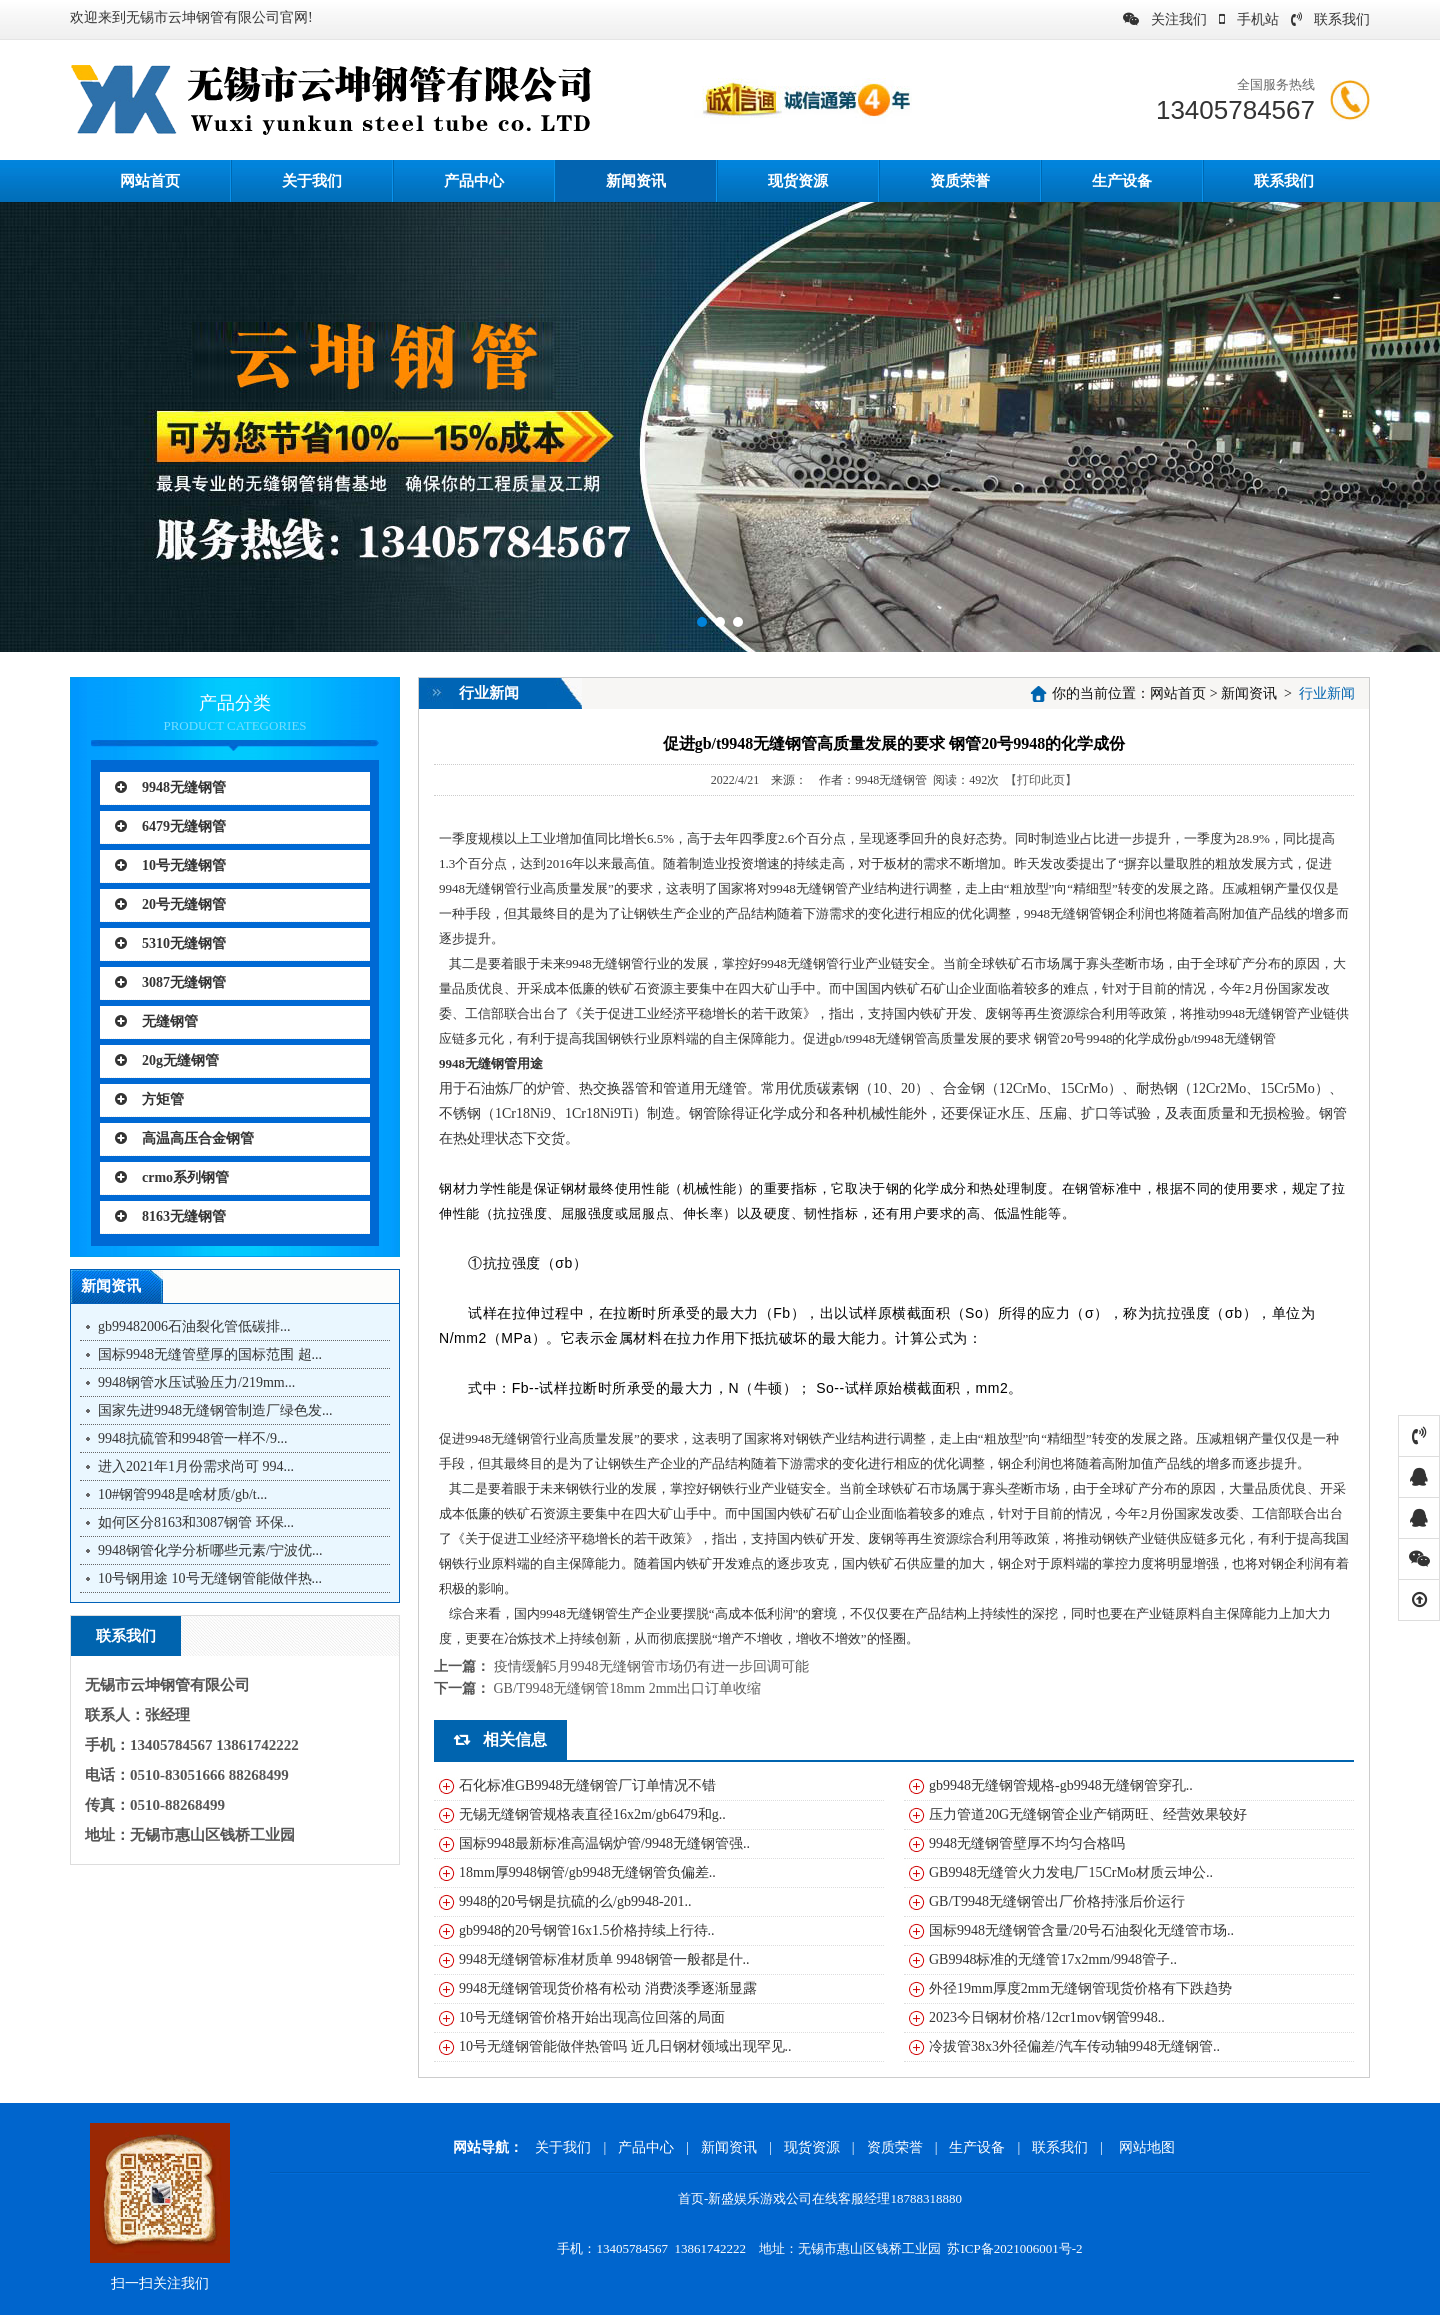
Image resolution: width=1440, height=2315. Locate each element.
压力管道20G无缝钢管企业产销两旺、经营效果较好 (1088, 1814)
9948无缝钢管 (170, 787)
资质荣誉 (960, 181)
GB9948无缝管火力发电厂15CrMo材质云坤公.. (1071, 1872)
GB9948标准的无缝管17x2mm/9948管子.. (1053, 1959)
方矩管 (149, 1099)
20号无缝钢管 (170, 904)
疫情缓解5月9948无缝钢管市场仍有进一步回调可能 (651, 1666)
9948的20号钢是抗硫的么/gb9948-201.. (575, 1901)
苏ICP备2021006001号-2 (1014, 2248)
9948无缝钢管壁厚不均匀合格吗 (1027, 1843)
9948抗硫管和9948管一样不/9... (192, 1438)
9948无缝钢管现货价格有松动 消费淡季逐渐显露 (608, 1988)
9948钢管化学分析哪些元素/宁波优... (210, 1550)
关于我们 (312, 181)
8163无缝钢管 (170, 1216)
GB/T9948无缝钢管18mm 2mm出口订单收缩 (628, 1688)
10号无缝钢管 (170, 865)
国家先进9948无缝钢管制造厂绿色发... (215, 1410)
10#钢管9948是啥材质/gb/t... (182, 1494)
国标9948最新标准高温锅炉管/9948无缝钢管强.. (604, 1843)
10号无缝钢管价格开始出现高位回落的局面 (592, 2017)
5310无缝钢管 (170, 943)
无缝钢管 (156, 1021)
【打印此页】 (1041, 780)
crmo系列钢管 (172, 1177)
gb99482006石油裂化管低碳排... (194, 1326)
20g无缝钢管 (167, 1060)
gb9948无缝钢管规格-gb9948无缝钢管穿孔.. (1061, 1785)
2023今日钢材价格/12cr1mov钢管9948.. (1047, 2017)
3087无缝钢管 (170, 982)
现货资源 (798, 181)
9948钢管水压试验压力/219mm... (196, 1382)
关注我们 (1165, 19)
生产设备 (1122, 181)
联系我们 (1330, 19)
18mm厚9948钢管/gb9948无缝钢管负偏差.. (587, 1872)
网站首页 (1178, 693)
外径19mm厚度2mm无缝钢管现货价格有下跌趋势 (1080, 1988)
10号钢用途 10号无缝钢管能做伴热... (210, 1578)
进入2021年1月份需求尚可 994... (196, 1466)
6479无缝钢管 (170, 826)
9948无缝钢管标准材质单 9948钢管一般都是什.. (604, 1959)
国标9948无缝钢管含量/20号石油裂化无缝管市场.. (1081, 1930)
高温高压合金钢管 (184, 1138)
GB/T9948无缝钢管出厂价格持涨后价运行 (1057, 1901)
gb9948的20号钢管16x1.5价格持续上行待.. (587, 1930)
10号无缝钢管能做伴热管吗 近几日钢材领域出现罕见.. (625, 2046)
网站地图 (1147, 2147)
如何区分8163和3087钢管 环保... (196, 1522)
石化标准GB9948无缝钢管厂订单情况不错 (587, 1785)
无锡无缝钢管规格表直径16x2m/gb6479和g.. (592, 1814)
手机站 (1249, 19)
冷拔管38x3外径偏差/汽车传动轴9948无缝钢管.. (1074, 2046)
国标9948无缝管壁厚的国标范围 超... (210, 1354)
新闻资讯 (636, 181)
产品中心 (474, 181)
